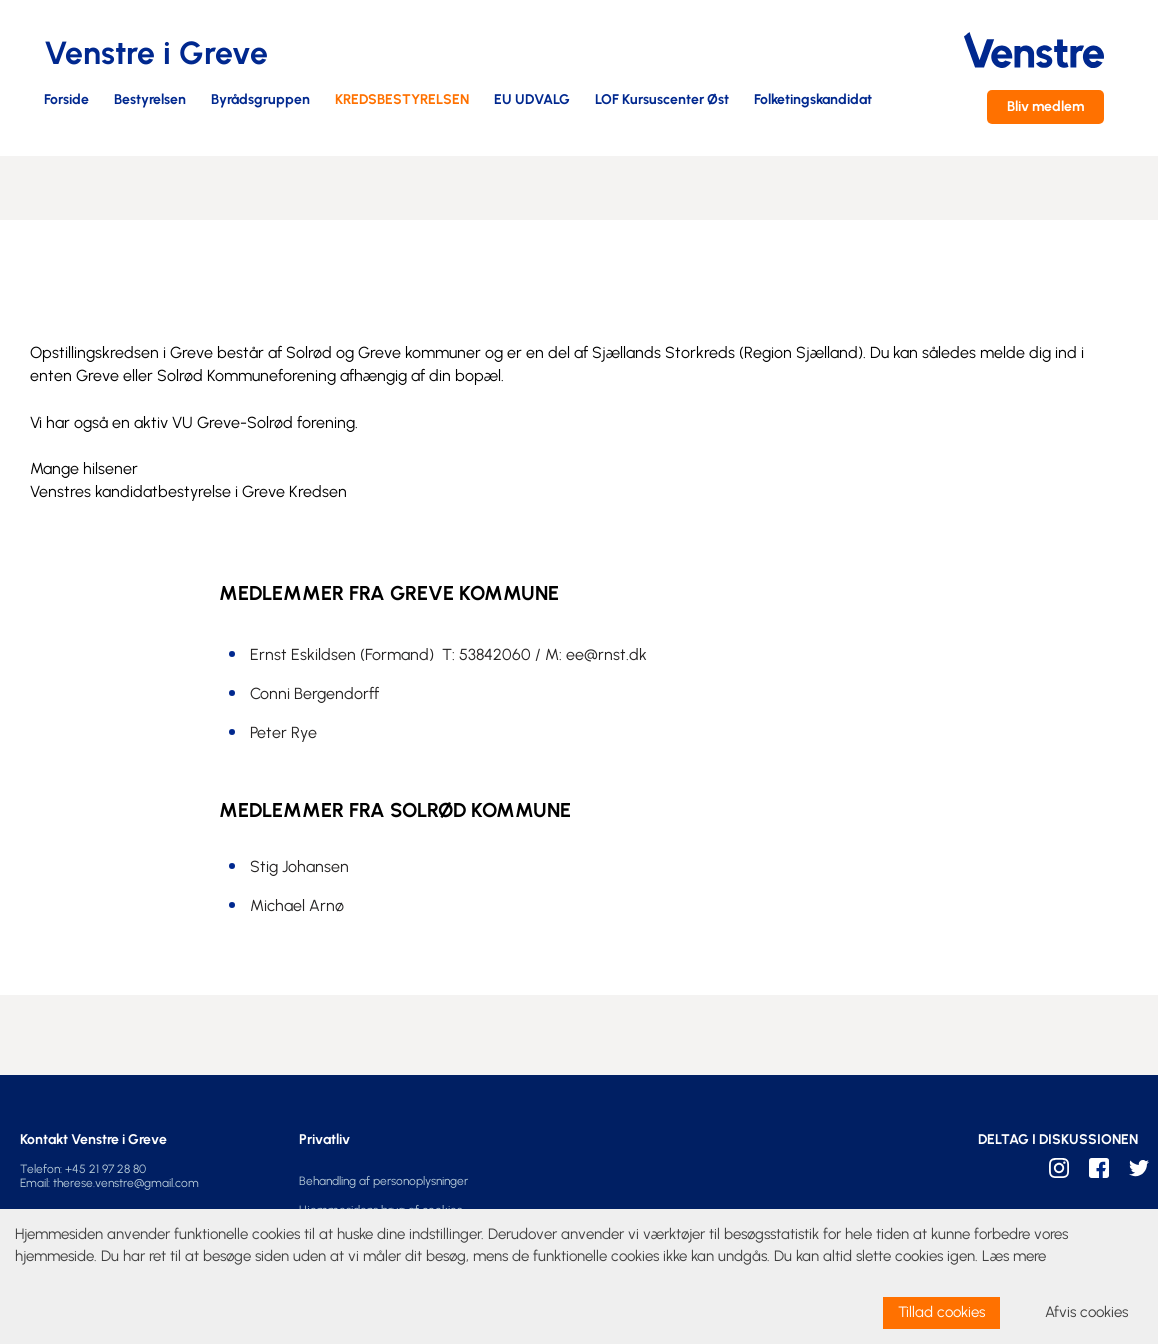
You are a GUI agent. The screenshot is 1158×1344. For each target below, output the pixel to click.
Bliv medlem (1045, 106)
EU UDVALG (532, 100)
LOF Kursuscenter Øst (662, 100)
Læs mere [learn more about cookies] (1014, 1256)
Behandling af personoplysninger (383, 1181)
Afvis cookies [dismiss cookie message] (1086, 1312)
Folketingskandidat (813, 100)
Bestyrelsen (150, 100)
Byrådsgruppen (260, 100)
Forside (66, 100)
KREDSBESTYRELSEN (402, 100)
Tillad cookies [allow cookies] (941, 1312)
